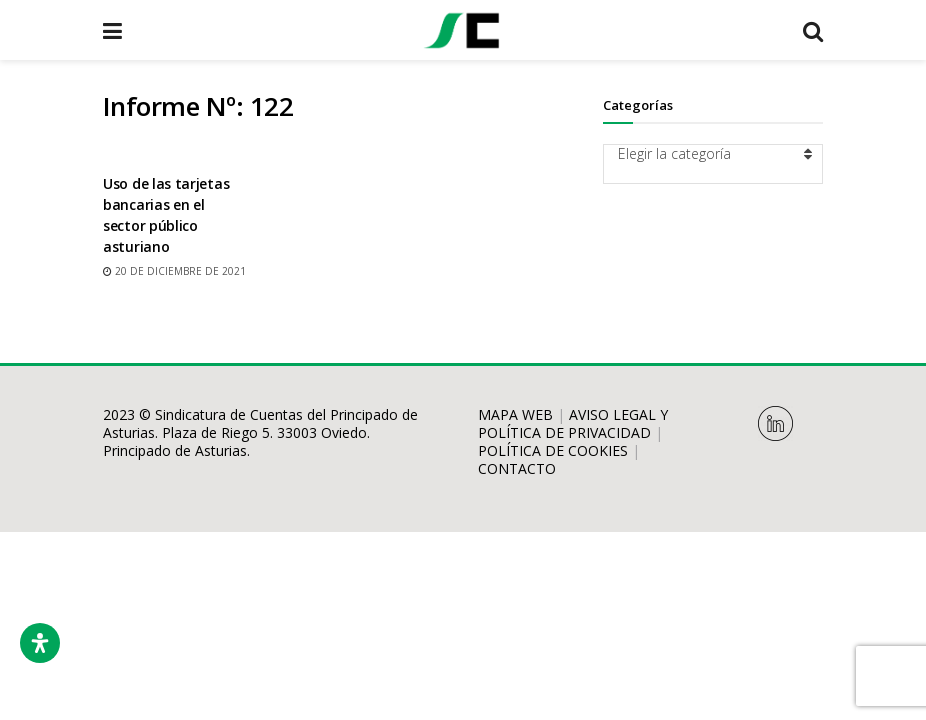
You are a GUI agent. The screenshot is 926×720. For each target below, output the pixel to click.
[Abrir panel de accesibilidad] (40, 643)
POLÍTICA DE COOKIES (553, 450)
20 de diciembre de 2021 (174, 271)
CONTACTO (517, 468)
